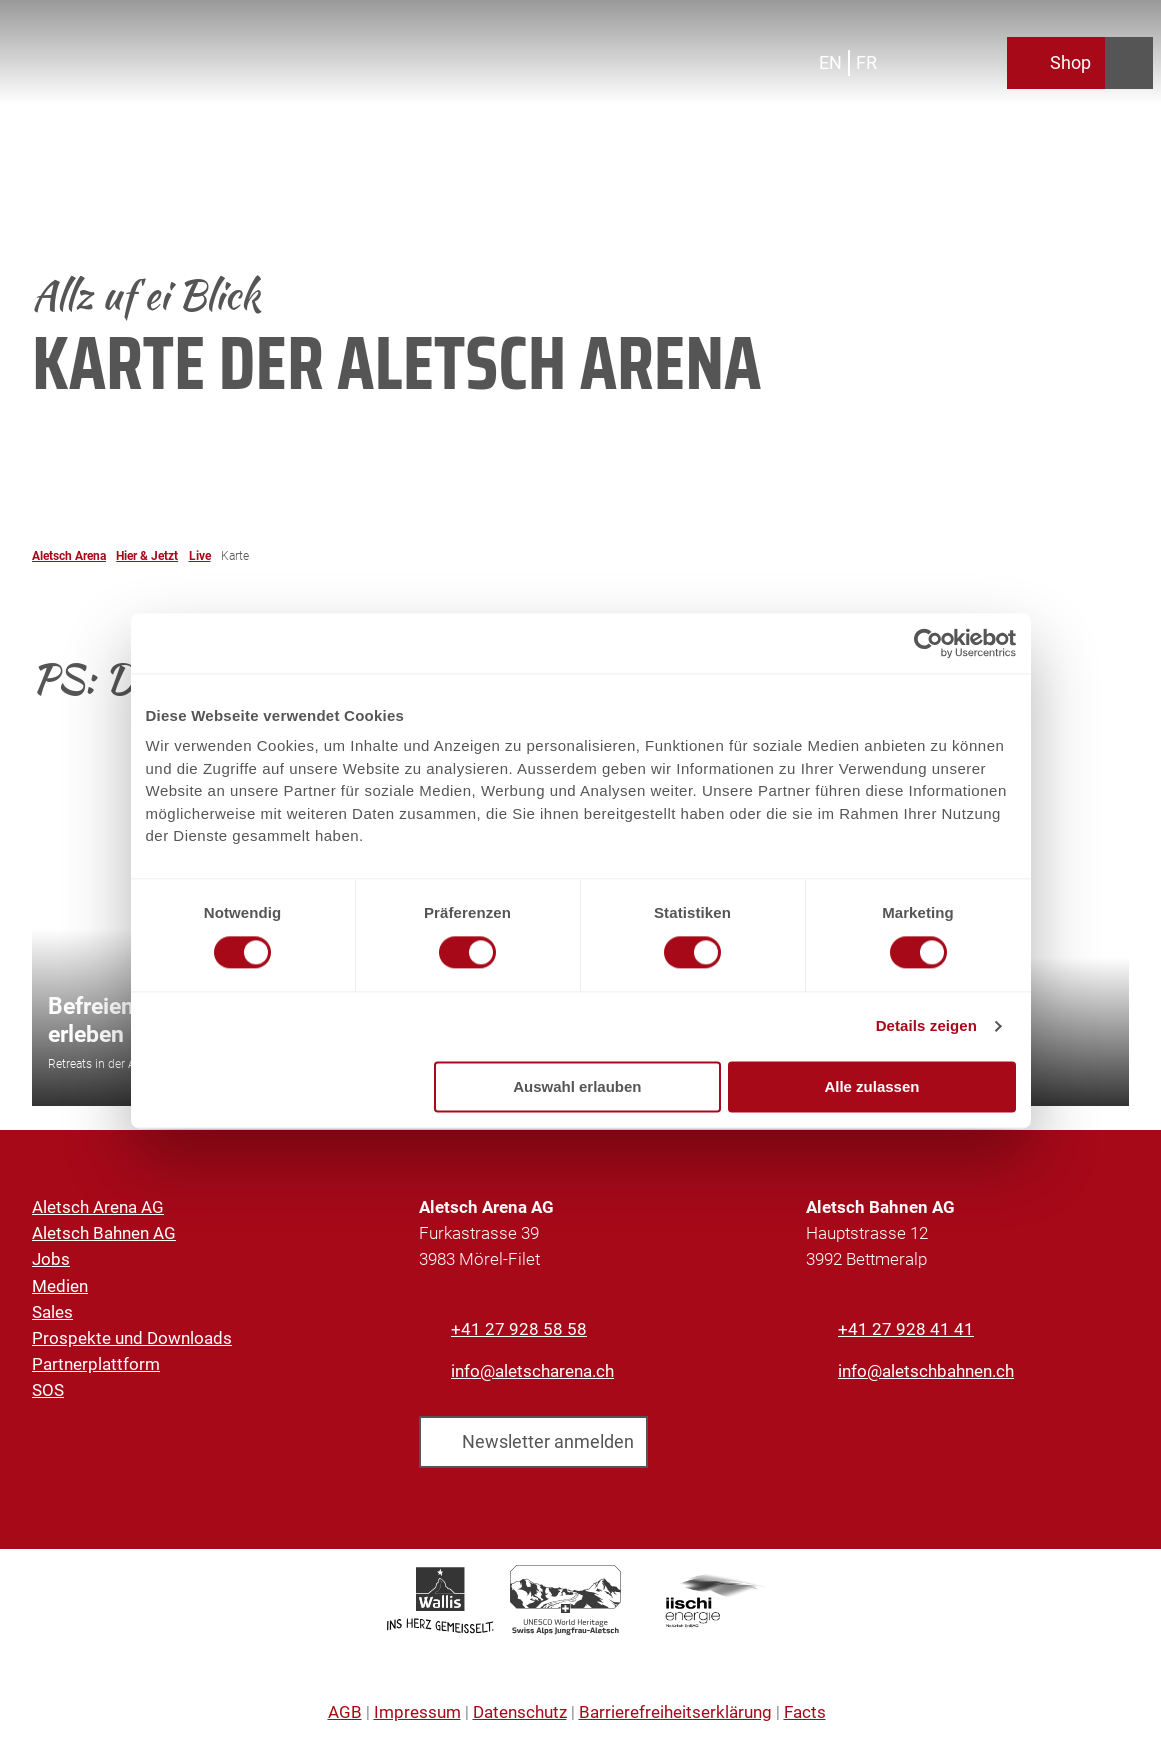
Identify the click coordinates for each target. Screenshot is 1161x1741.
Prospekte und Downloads (132, 1338)
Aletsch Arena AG (98, 1207)
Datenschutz (520, 1712)
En (830, 62)
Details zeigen (926, 1026)
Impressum (417, 1712)
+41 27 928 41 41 (906, 1329)
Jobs (51, 1259)
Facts (805, 1712)
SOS (48, 1390)
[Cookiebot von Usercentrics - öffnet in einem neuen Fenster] (928, 643)
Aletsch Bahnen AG (104, 1233)
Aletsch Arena (69, 556)
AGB (345, 1712)
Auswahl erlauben (577, 1086)
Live (200, 556)
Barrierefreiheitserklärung (675, 1712)
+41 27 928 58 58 (519, 1329)
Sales (52, 1311)
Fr (866, 62)
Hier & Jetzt (147, 556)
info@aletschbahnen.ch (926, 1371)
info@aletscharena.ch (532, 1371)
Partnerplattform (96, 1364)
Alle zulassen (871, 1086)
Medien (60, 1285)
